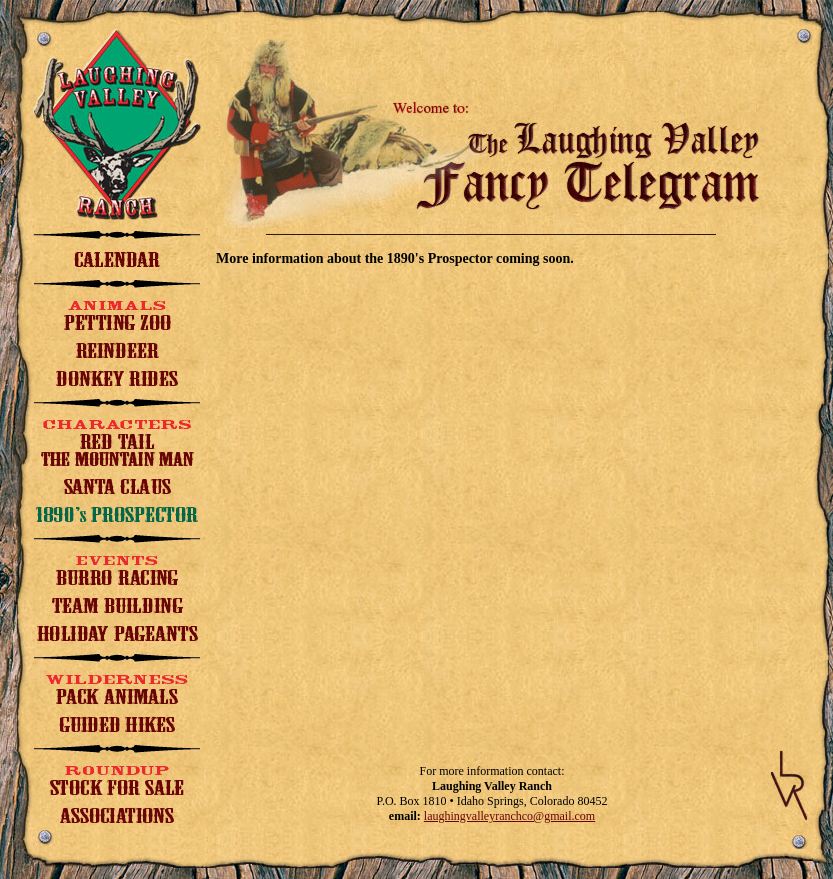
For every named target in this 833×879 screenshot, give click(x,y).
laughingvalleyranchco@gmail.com (509, 816)
